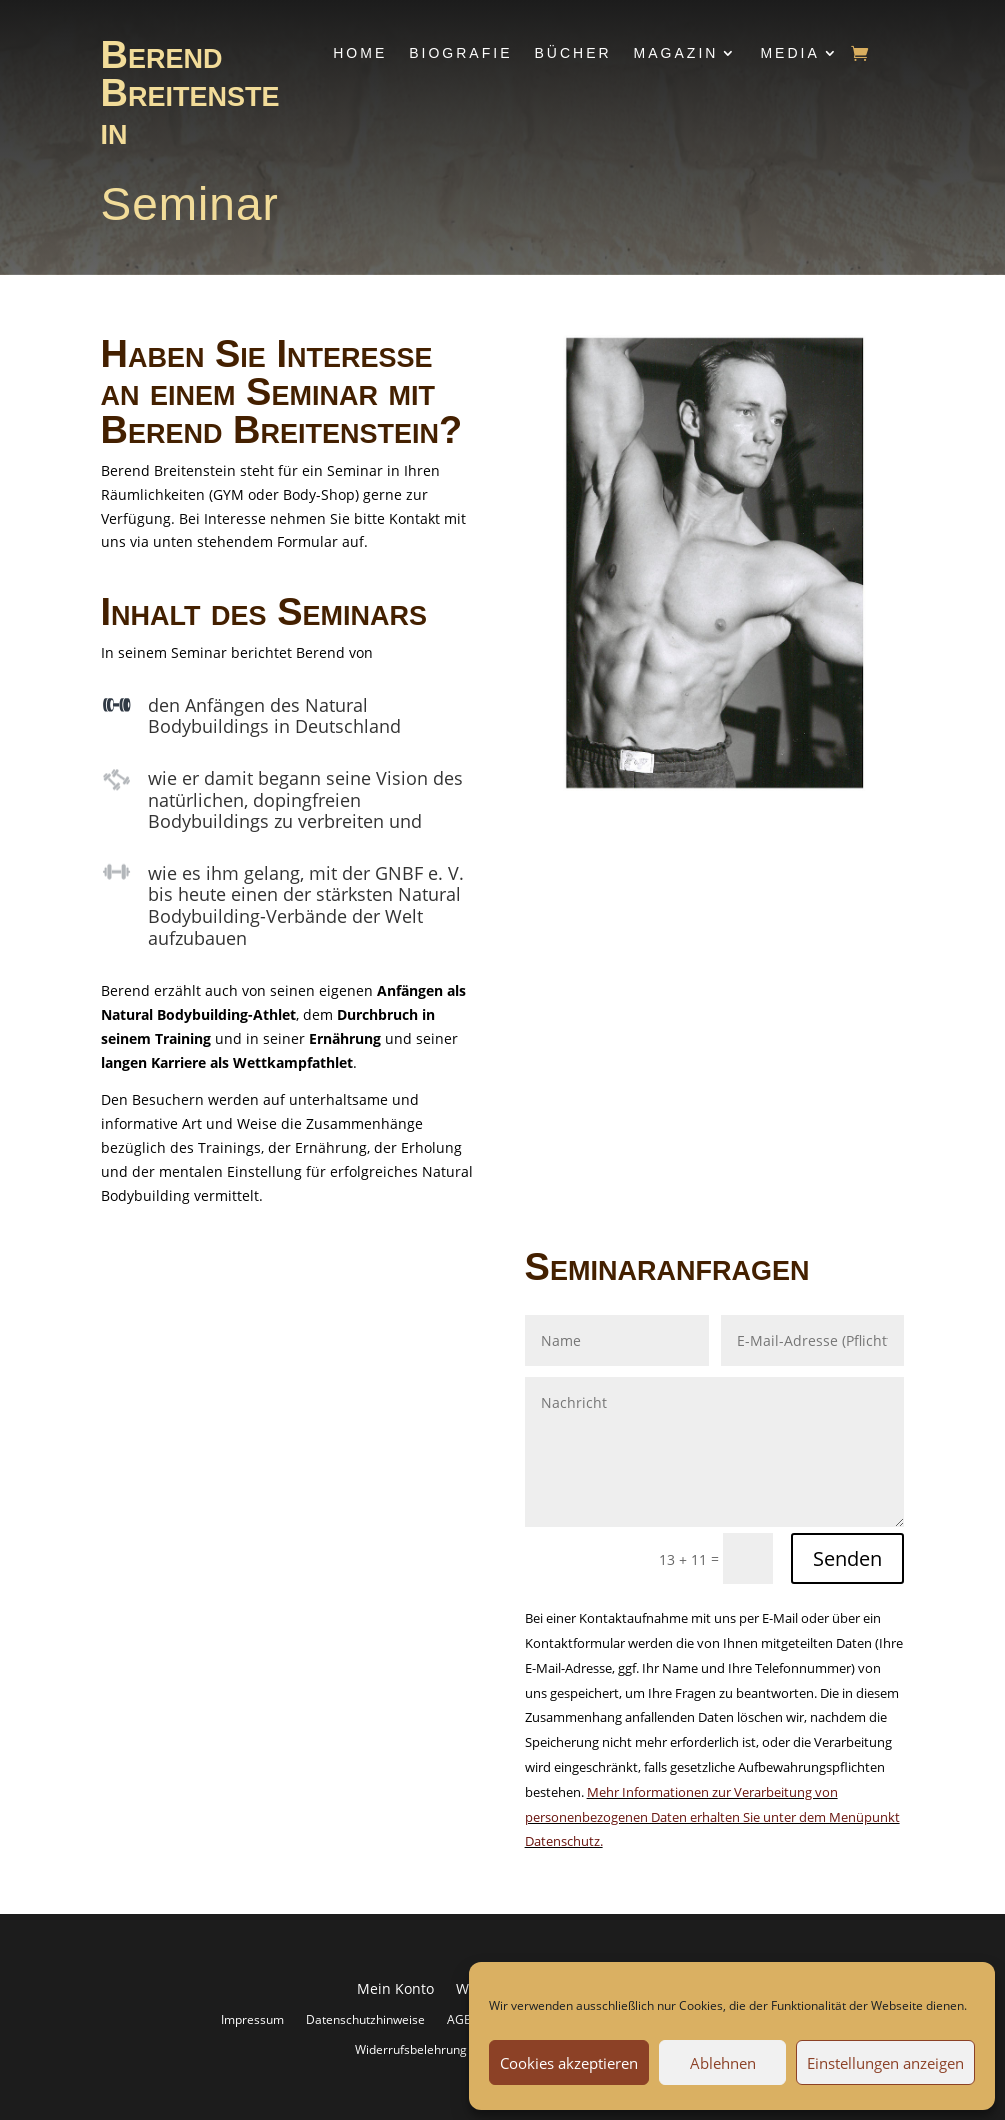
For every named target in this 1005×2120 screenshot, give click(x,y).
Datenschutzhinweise (365, 2019)
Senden (847, 1558)
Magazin (676, 53)
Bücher (572, 53)
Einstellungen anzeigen (885, 2063)
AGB (459, 2019)
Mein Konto (395, 1990)
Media (789, 53)
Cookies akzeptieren (569, 2063)
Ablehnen (723, 2063)
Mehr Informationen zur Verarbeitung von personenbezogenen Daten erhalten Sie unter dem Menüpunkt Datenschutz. (712, 1817)
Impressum (252, 2019)
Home (360, 53)
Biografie (460, 53)
